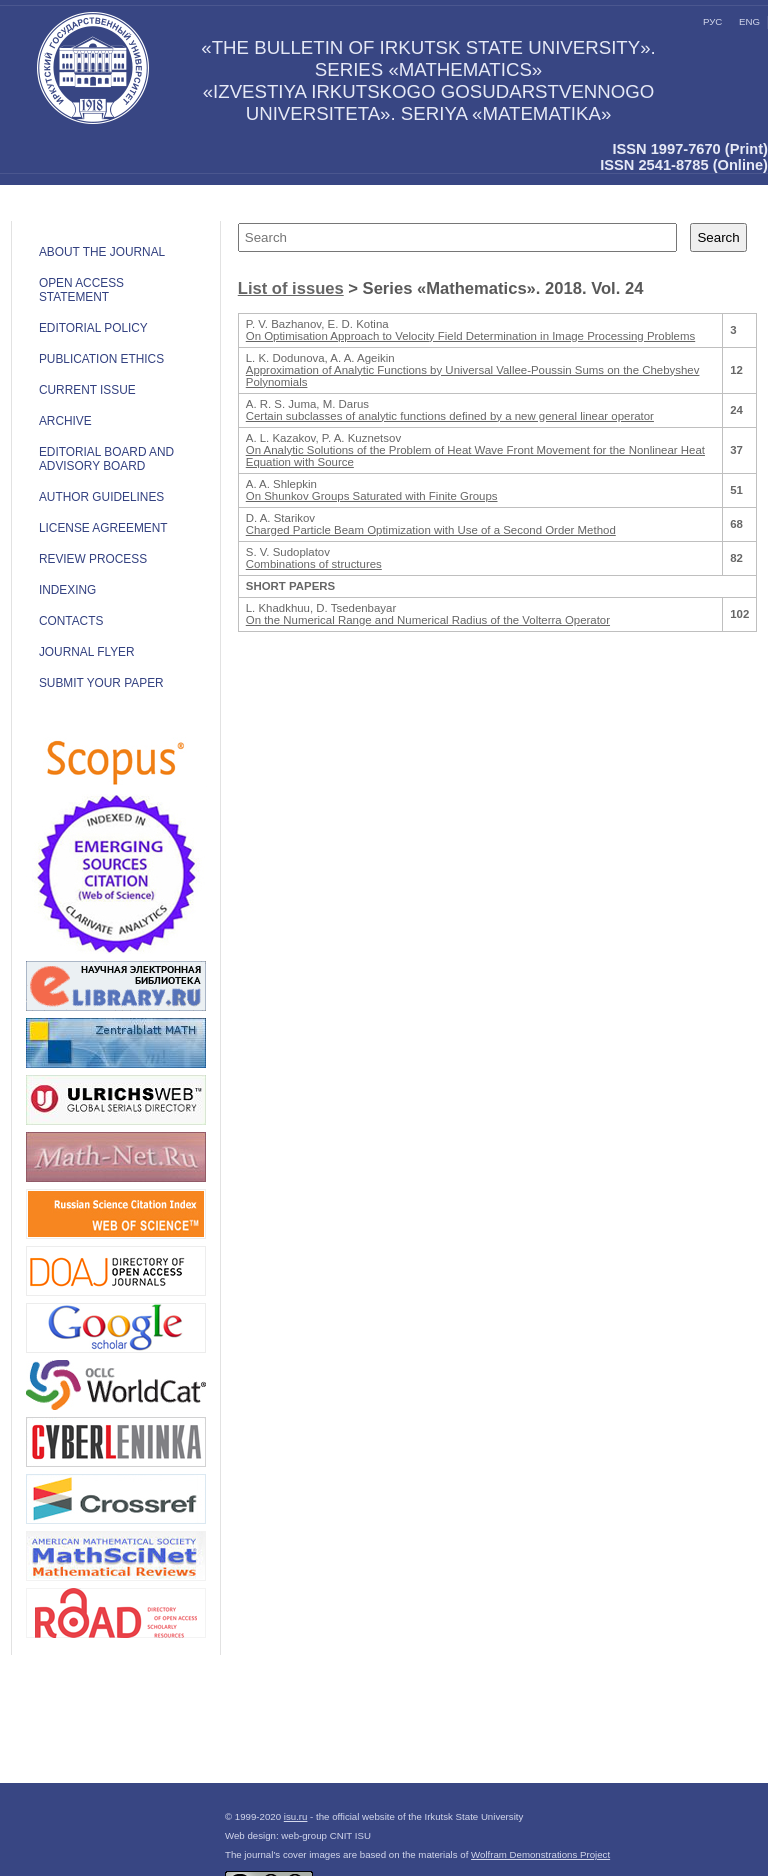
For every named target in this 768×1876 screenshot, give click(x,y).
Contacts (71, 621)
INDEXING (67, 590)
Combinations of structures (314, 564)
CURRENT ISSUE (87, 390)
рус (712, 21)
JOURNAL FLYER (87, 652)
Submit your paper (101, 683)
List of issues (291, 288)
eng (749, 21)
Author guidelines (101, 497)
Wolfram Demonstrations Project (540, 1854)
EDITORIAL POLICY (93, 328)
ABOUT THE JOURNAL (102, 252)
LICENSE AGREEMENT (103, 528)
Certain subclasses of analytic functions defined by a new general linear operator (450, 416)
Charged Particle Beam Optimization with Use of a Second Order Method (431, 530)
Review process (93, 559)
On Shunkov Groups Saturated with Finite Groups (372, 496)
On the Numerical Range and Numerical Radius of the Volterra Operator (428, 620)
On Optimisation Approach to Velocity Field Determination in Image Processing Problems (470, 336)
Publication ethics (101, 359)
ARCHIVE (65, 421)
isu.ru (296, 1816)
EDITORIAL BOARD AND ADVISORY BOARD (106, 459)
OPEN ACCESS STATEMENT (81, 290)
